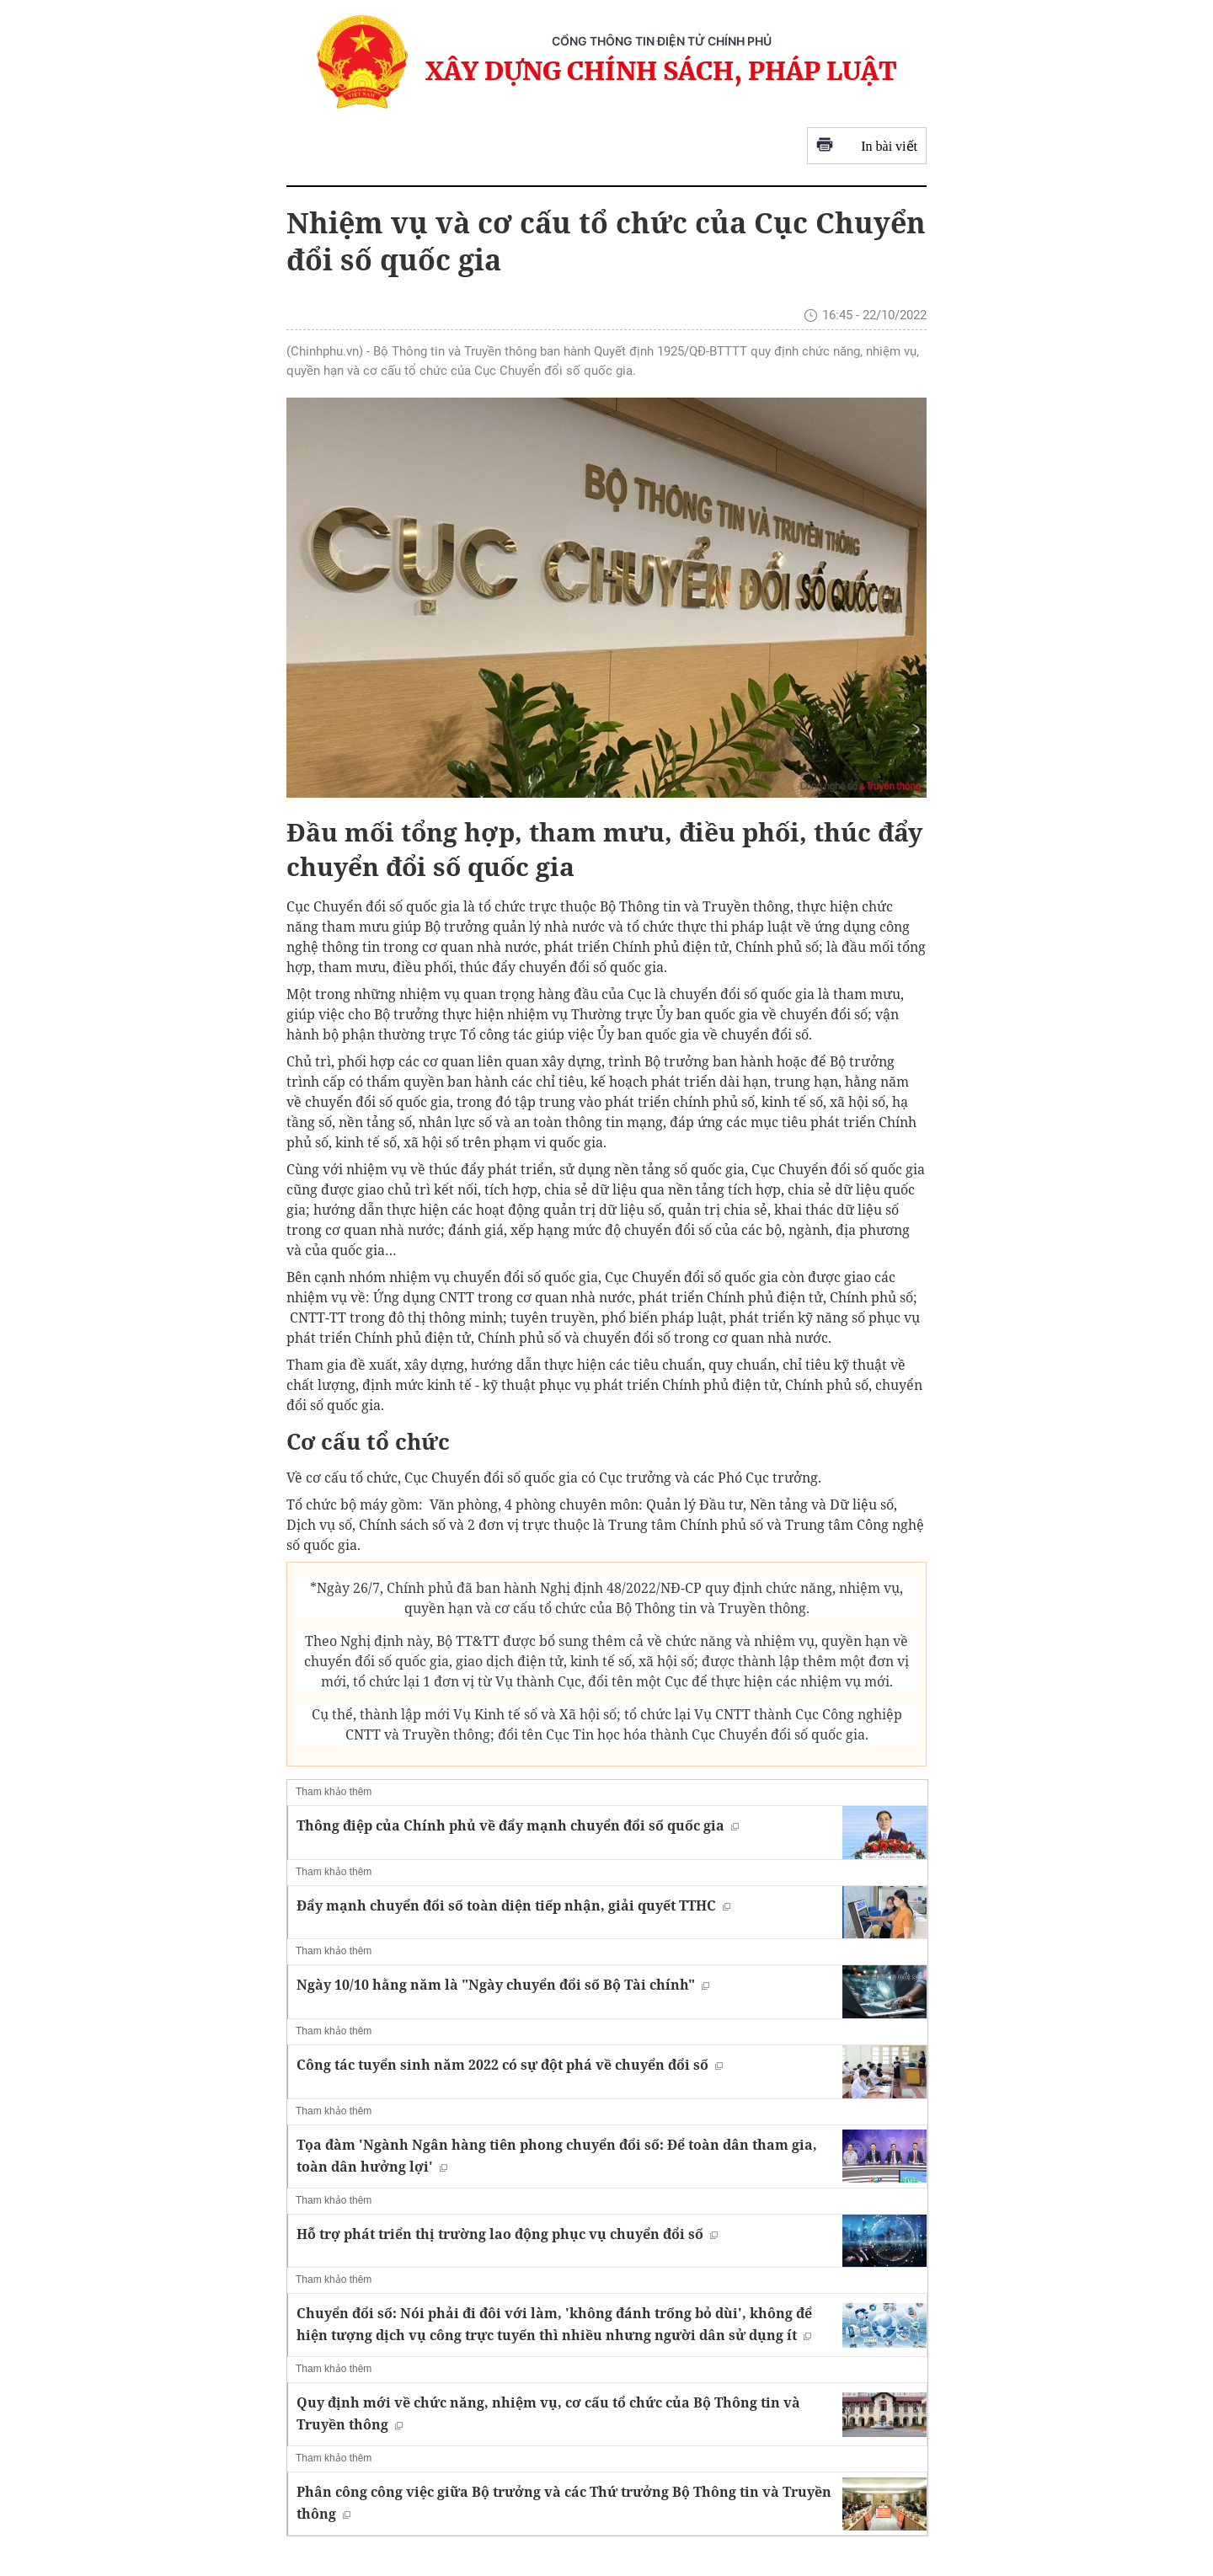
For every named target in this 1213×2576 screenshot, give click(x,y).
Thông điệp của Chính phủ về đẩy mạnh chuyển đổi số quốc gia (518, 1825)
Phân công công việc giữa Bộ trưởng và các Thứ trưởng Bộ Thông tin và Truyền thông (564, 2502)
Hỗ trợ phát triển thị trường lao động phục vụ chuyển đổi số (507, 2234)
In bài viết (866, 146)
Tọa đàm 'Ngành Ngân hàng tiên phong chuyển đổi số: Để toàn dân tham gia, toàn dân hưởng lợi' (557, 2155)
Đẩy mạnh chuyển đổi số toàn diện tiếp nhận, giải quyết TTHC (513, 1905)
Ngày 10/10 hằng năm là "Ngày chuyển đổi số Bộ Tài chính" (503, 1984)
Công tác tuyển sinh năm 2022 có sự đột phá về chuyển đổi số (510, 2064)
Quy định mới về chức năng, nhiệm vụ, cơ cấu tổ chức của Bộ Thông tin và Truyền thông (548, 2413)
